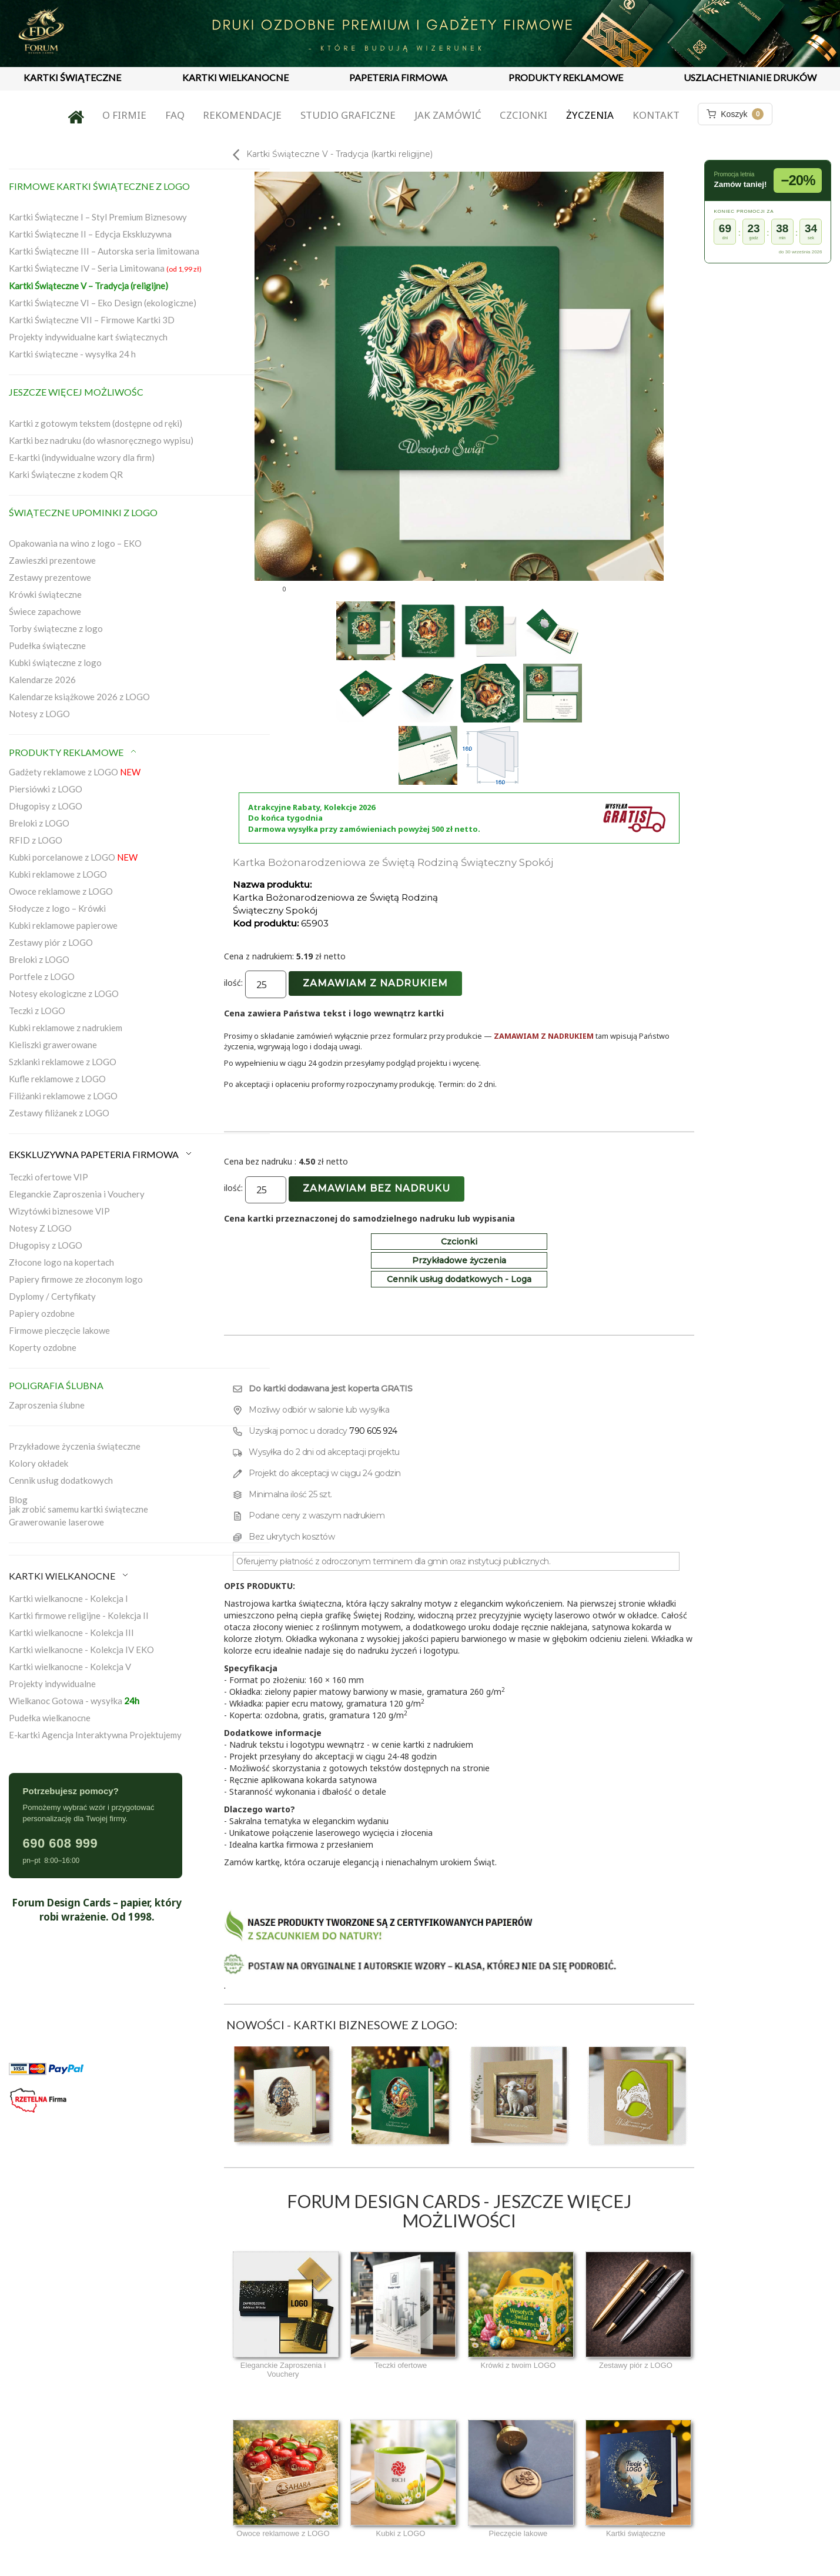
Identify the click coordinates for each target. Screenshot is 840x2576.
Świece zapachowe (45, 611)
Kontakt (656, 115)
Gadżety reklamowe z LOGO (74, 772)
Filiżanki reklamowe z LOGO (63, 1095)
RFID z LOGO (35, 840)
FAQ (175, 115)
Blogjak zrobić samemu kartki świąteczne (78, 1504)
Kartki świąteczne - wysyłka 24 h (72, 354)
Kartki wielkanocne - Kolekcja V (70, 1666)
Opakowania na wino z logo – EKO (75, 543)
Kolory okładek (38, 1463)
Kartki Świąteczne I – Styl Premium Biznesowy (98, 217)
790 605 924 (373, 1431)
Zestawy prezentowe (50, 577)
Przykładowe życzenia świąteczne (74, 1446)
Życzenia (590, 115)
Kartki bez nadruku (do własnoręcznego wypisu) (101, 440)
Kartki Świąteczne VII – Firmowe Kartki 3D (92, 320)
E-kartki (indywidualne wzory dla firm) (82, 457)
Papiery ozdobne (42, 1313)
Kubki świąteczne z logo (55, 662)
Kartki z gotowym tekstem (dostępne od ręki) (95, 423)
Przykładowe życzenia (459, 1260)
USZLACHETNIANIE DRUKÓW (750, 77)
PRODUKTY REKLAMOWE (565, 77)
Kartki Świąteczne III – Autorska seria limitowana (104, 251)
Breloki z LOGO (39, 823)
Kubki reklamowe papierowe (63, 925)
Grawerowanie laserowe (56, 1522)
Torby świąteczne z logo (56, 628)
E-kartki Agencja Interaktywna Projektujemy (95, 1734)
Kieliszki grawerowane (53, 1044)
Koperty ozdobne (42, 1347)
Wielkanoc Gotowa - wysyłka (74, 1700)
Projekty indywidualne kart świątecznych (88, 337)
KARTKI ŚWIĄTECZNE (72, 77)
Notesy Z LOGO (40, 1228)
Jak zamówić (447, 115)
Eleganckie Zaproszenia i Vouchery (77, 1194)
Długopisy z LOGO (45, 806)
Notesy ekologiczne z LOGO (64, 993)
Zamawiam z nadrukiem (375, 983)
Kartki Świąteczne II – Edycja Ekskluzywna (90, 234)
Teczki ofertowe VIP (48, 1177)
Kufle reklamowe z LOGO (57, 1078)
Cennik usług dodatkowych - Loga (459, 1279)
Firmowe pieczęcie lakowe (59, 1330)
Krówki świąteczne (45, 594)
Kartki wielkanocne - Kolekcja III (71, 1632)
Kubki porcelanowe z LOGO (73, 857)
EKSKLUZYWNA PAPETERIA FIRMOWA (101, 1154)
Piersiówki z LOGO (45, 789)
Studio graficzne (348, 115)
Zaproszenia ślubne (47, 1405)
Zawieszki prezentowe (52, 560)
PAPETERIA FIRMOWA (398, 77)
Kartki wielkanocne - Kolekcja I (68, 1598)
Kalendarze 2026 (42, 679)
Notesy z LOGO (39, 713)
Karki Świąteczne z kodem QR (66, 474)
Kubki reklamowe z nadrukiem (65, 1027)
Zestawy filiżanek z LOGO (59, 1113)
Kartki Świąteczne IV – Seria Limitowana (105, 268)
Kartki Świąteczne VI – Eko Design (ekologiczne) (102, 302)
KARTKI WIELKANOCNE (235, 77)
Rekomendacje (242, 115)
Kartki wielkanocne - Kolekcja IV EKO (81, 1649)
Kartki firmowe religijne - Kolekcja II (79, 1615)
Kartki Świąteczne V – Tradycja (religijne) (88, 285)
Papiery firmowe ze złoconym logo (76, 1279)
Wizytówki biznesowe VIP (59, 1211)
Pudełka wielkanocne (50, 1717)
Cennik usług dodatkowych (61, 1480)
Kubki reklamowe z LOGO (58, 874)
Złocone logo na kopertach (61, 1262)
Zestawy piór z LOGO (51, 942)
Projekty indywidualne (52, 1683)
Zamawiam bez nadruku (376, 1188)
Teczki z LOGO (37, 1010)
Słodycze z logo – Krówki (57, 908)
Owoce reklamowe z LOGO (61, 891)
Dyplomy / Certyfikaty (52, 1296)
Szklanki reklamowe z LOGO (62, 1061)
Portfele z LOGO (42, 976)
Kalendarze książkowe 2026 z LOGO (79, 696)
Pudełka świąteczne (47, 645)
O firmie (124, 115)
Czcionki (523, 115)
